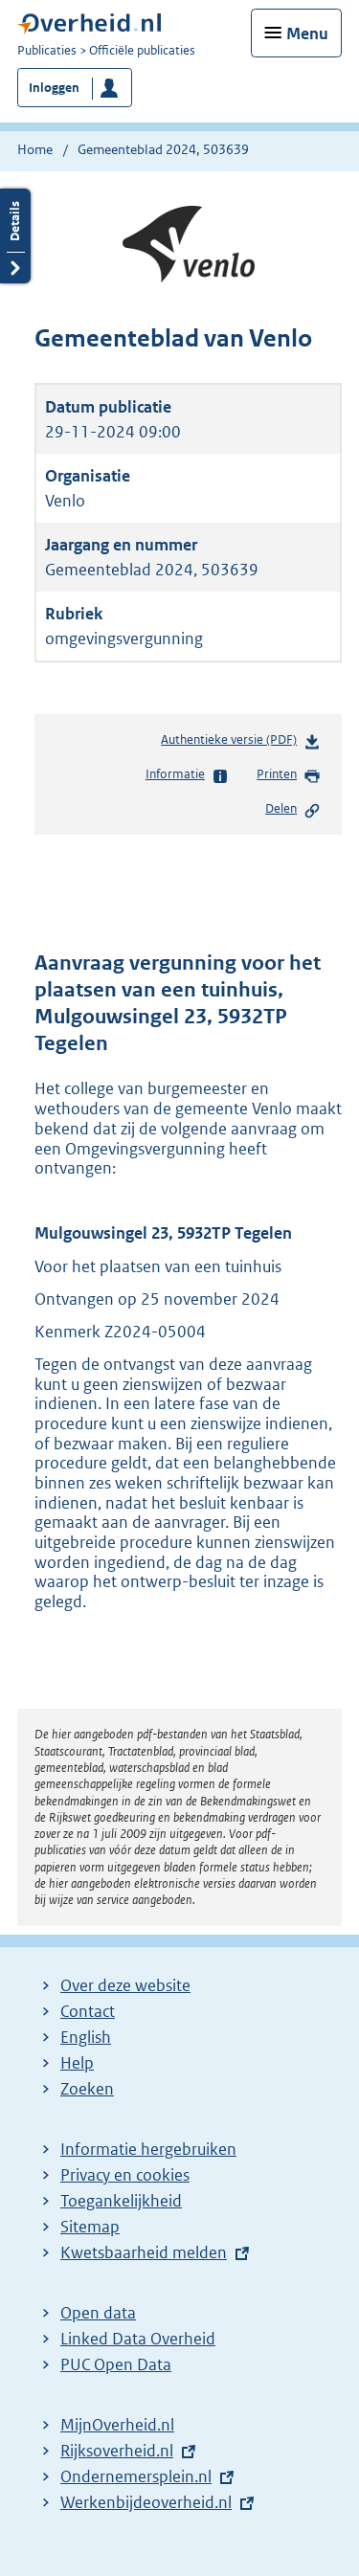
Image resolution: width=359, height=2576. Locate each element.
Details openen (15, 236)
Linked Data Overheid (137, 2338)
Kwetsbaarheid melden (143, 2252)
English (85, 2037)
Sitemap (90, 2226)
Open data (98, 2312)
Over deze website (125, 1985)
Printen (289, 775)
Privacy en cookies (125, 2174)
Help (77, 2062)
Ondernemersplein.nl (136, 2476)
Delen (293, 809)
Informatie (187, 775)
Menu (307, 33)
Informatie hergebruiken (148, 2149)
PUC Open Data (115, 2364)
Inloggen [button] (54, 87)
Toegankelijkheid (121, 2200)
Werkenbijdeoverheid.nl (146, 2502)
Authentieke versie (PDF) (241, 743)
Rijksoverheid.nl (116, 2450)
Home (35, 149)
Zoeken (87, 2088)
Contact (87, 2011)
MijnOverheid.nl (117, 2424)
